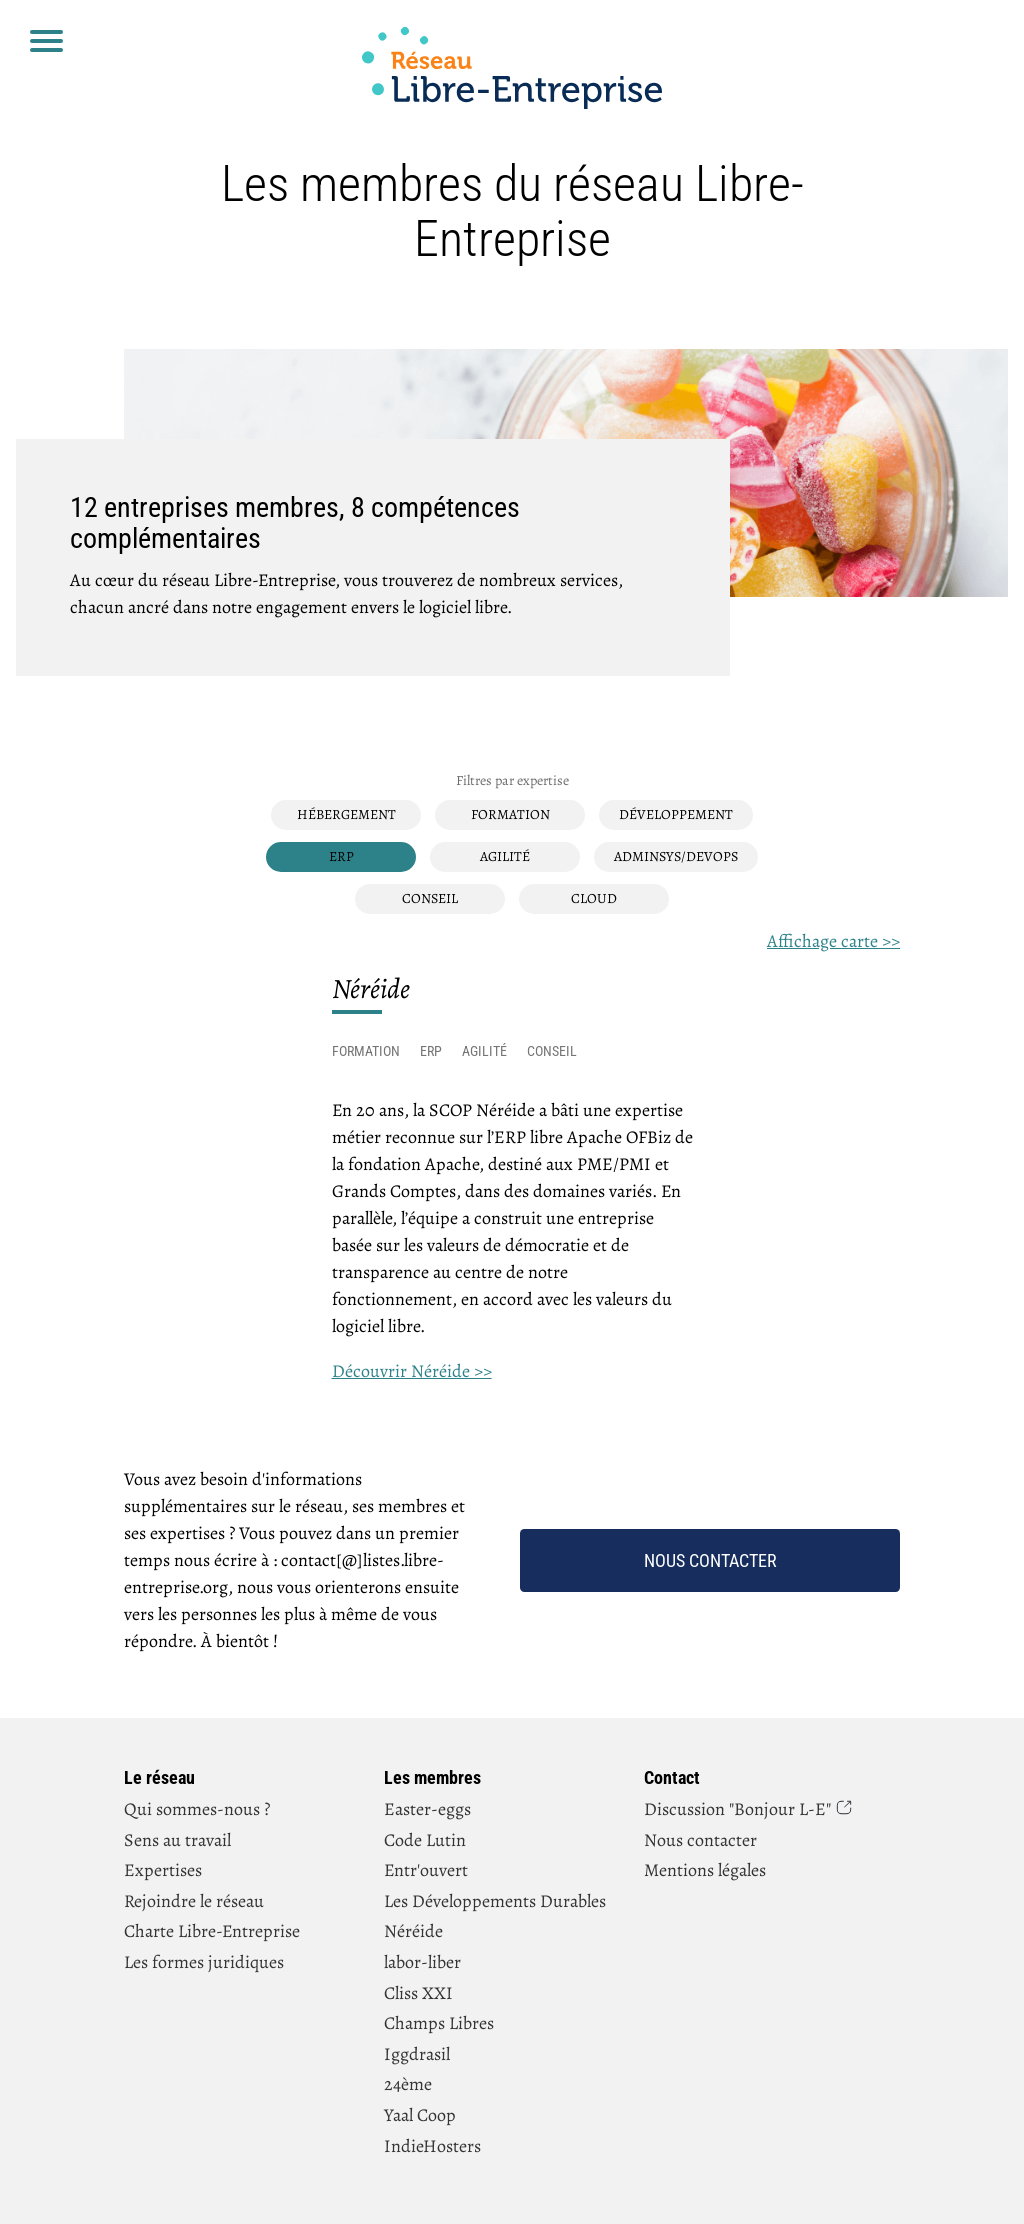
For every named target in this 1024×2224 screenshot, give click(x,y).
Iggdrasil (417, 2054)
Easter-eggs (427, 1809)
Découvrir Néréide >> (412, 1371)
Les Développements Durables (495, 1901)
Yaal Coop (420, 2115)
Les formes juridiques (204, 1962)
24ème (408, 2084)
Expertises (163, 1870)
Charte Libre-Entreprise (212, 1931)
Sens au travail (177, 1840)
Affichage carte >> (833, 941)
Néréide (413, 1931)
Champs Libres (439, 2023)
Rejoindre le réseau (194, 1901)
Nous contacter (710, 1560)
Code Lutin (425, 1840)
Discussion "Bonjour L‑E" (737, 1809)
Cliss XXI (418, 1993)
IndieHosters (432, 2146)
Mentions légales (705, 1870)
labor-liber (422, 1962)
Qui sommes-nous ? (197, 1809)
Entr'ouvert (426, 1870)
